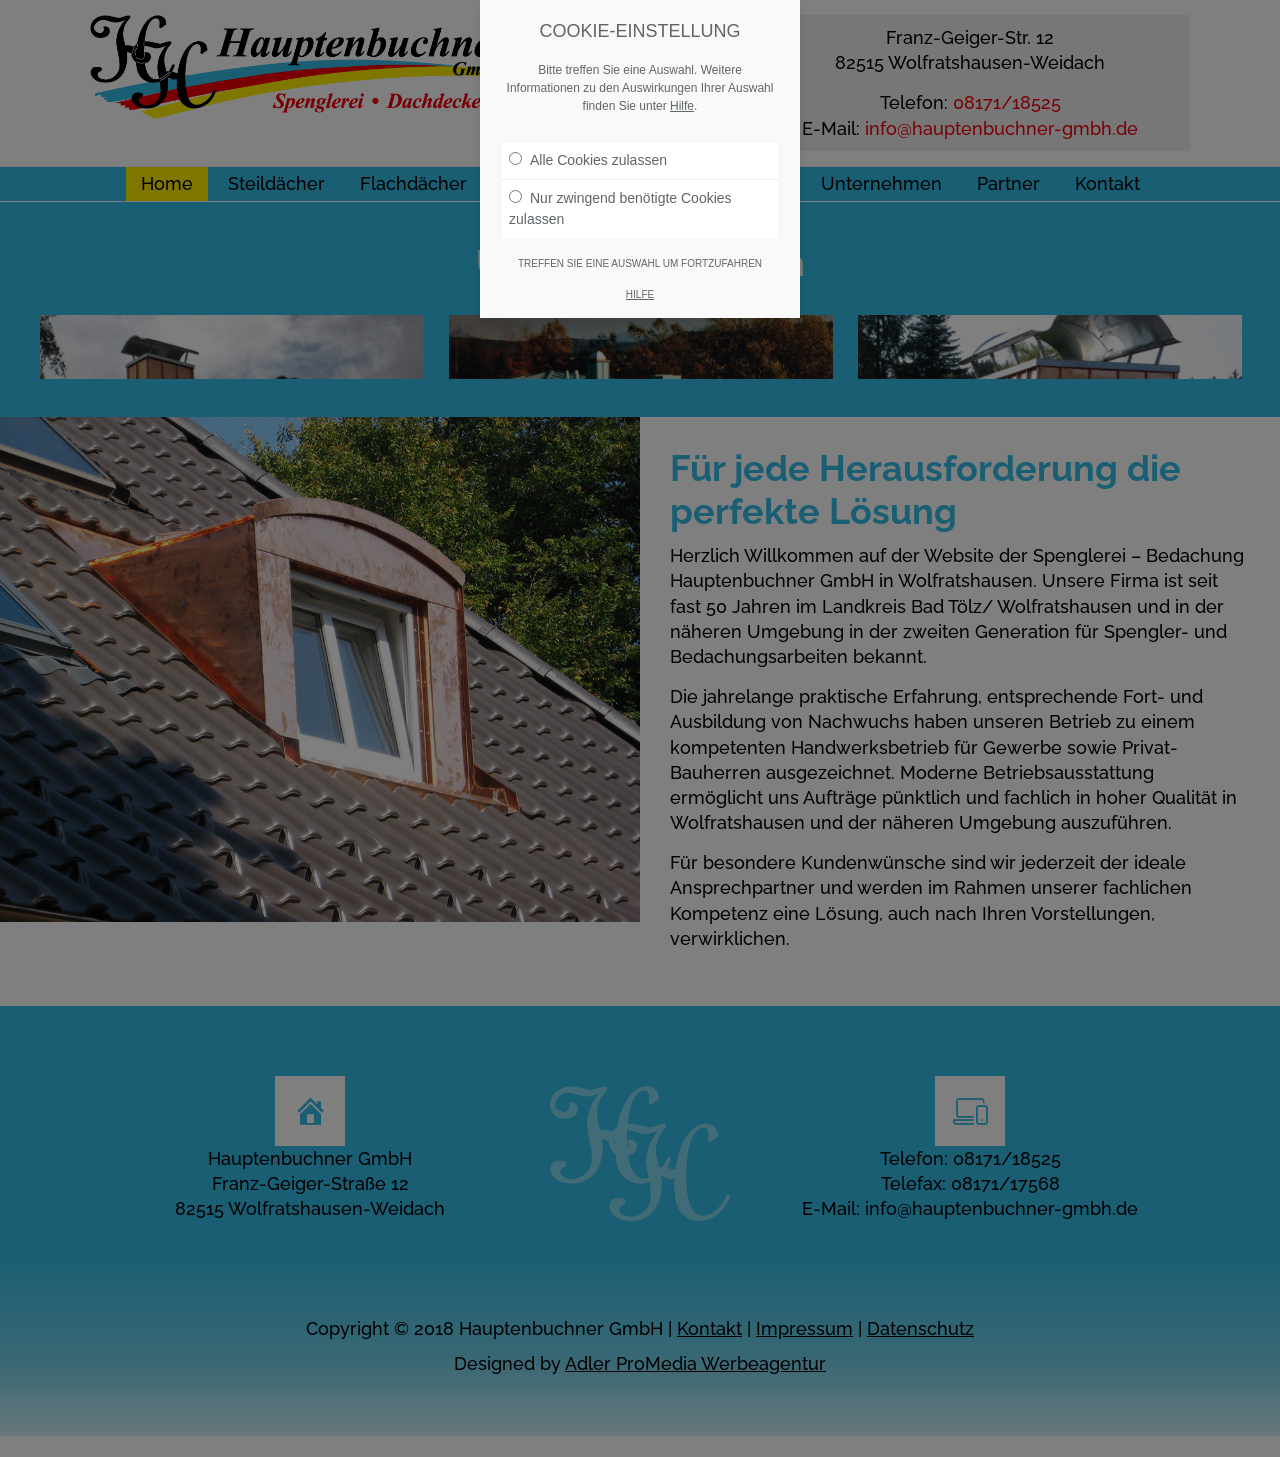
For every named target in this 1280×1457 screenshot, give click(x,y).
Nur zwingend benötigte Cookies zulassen (620, 208)
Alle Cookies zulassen (588, 160)
